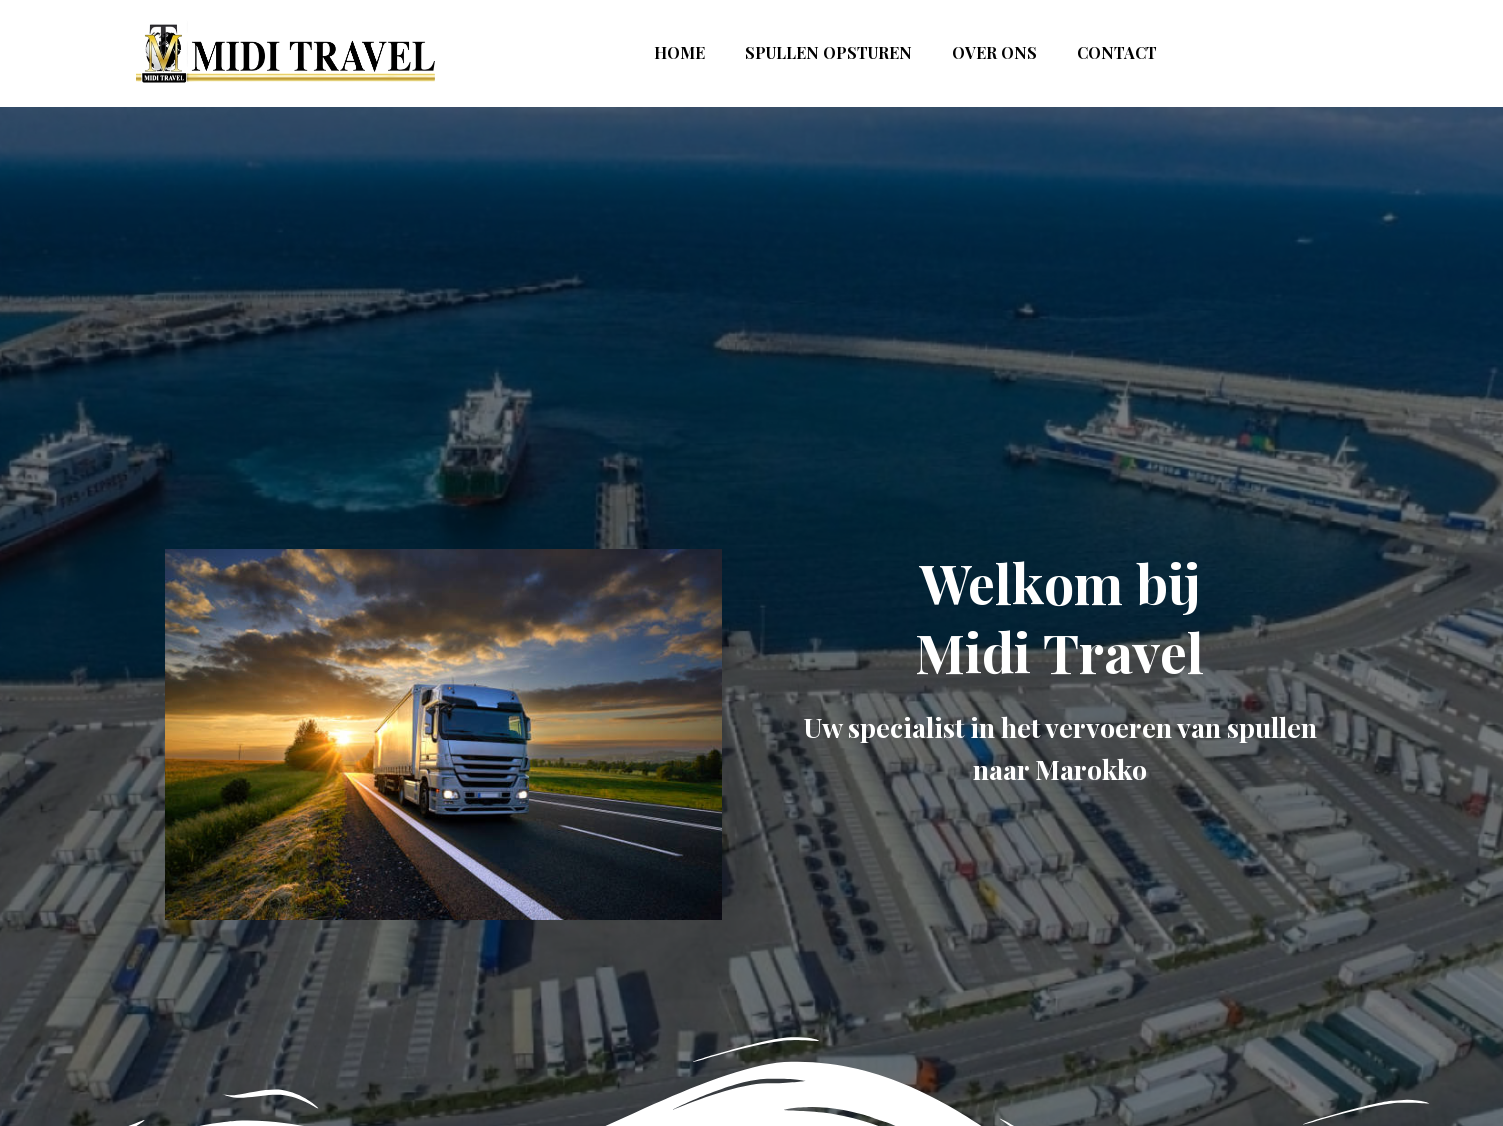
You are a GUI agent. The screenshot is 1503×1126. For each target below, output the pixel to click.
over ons (994, 52)
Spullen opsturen (828, 52)
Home (679, 52)
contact (1117, 52)
